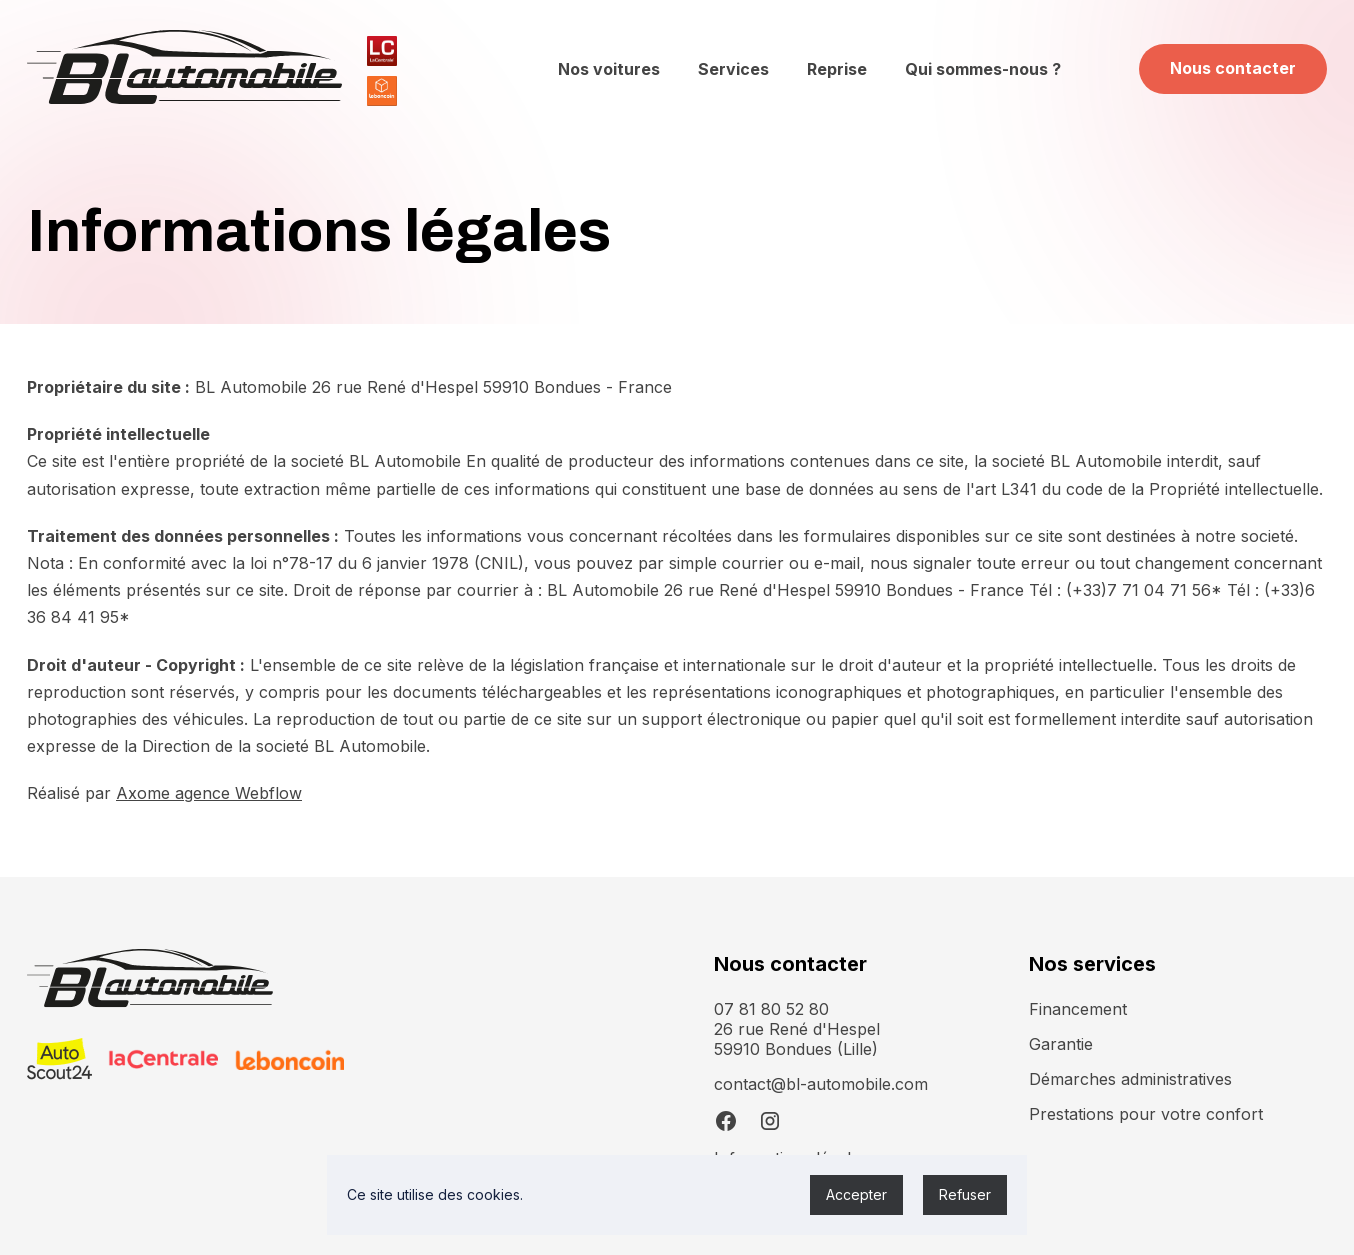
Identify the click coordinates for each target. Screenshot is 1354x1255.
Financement (1078, 1009)
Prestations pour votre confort (1146, 1114)
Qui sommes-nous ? (983, 69)
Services (733, 69)
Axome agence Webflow (209, 793)
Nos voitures (609, 69)
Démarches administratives (1130, 1079)
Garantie (1061, 1044)
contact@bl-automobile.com (821, 1084)
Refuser (965, 1194)
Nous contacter (1233, 68)
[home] (184, 69)
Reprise (837, 69)
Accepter (856, 1194)
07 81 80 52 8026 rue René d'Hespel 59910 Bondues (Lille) (797, 1029)
